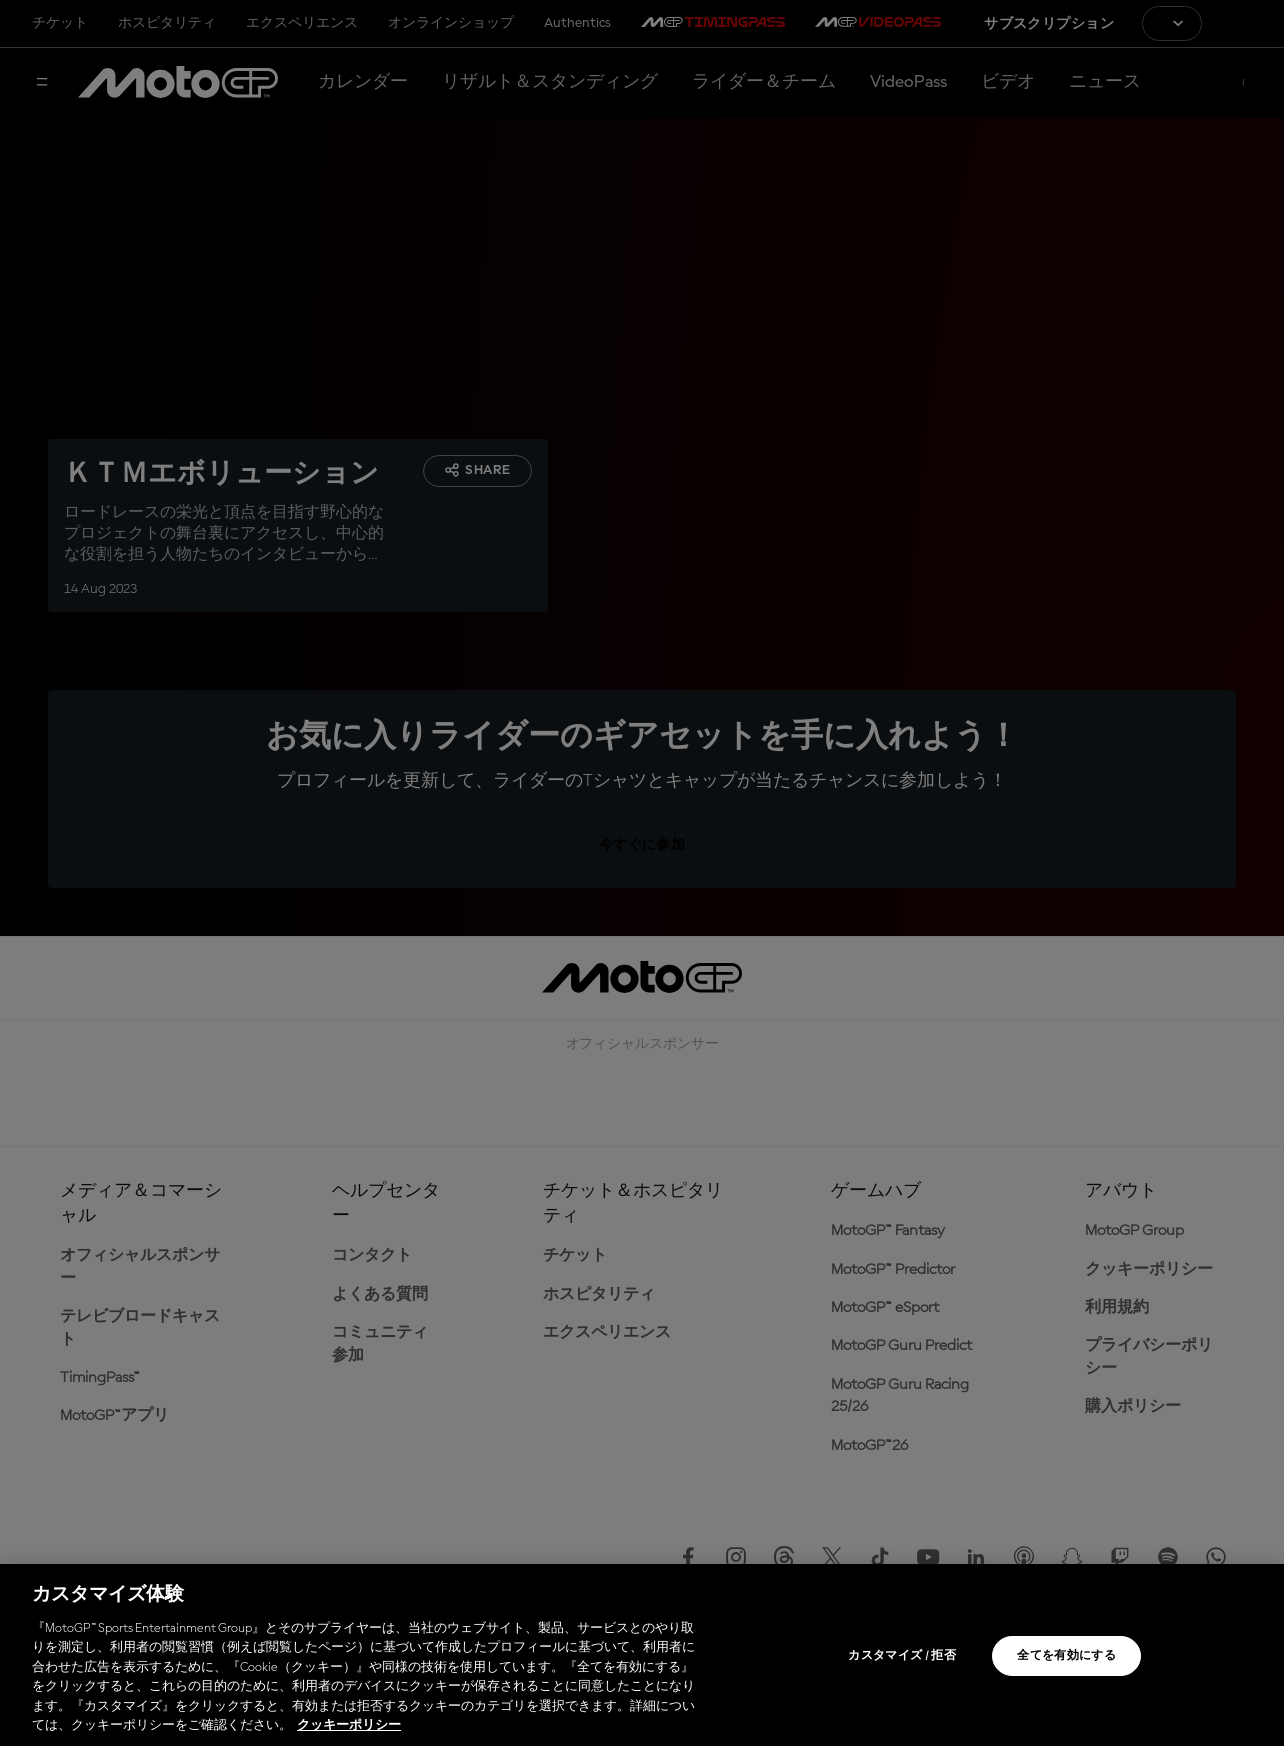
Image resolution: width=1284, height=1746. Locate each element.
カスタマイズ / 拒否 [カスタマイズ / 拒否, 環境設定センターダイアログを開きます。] (902, 1656)
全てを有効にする (1066, 1656)
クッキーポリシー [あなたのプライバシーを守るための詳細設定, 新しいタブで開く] (349, 1725)
